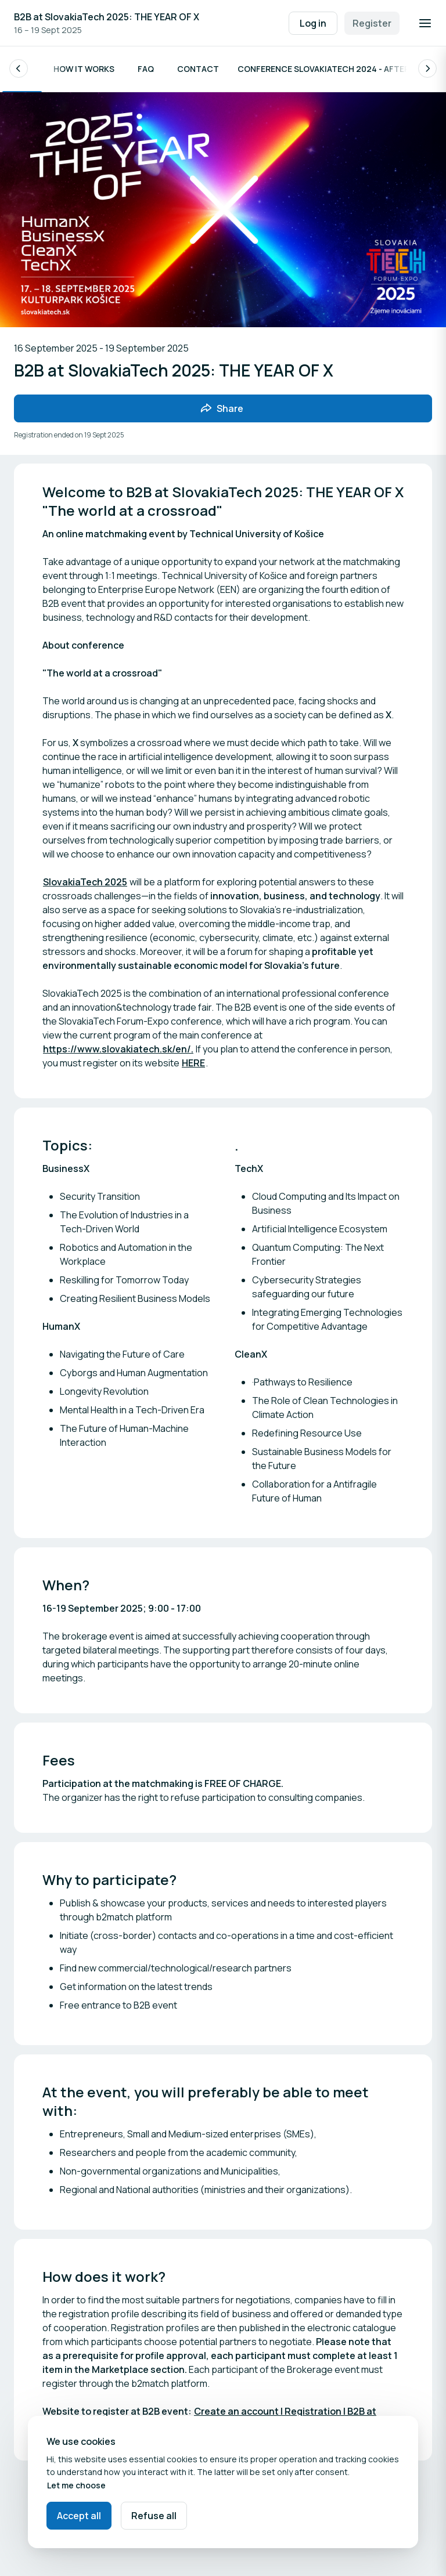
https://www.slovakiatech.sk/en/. (118, 1050)
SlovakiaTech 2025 (85, 883)
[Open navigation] (425, 23)
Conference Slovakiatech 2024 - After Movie (337, 69)
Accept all (79, 2515)
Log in (313, 23)
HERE (193, 1064)
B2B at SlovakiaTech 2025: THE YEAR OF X (106, 16)
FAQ (146, 69)
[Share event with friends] (223, 409)
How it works (83, 69)
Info (22, 69)
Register (372, 23)
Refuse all (154, 2515)
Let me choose (76, 2485)
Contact (198, 69)
